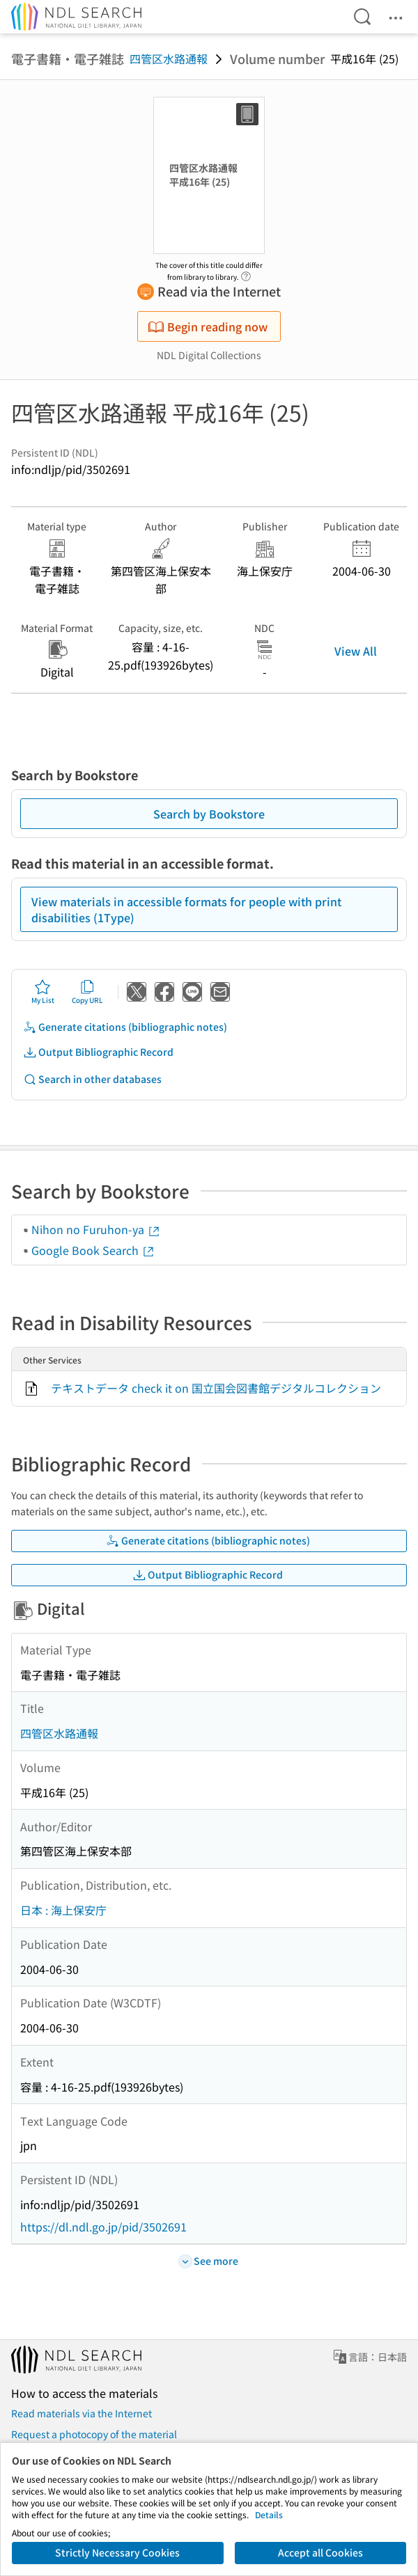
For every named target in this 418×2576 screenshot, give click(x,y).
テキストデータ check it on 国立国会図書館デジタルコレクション (216, 1388)
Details (269, 2514)
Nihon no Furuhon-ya (96, 1229)
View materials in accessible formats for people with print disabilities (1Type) (186, 909)
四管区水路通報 (169, 58)
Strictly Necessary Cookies (117, 2552)
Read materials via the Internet (81, 2413)
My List (42, 992)
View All (355, 650)
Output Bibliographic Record (98, 1052)
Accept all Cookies (320, 2552)
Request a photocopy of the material (94, 2434)
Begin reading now (208, 326)
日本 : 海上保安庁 (63, 1910)
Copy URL (87, 992)
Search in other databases (92, 1079)
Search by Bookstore (209, 813)
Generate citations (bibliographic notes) (125, 1027)
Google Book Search (93, 1250)
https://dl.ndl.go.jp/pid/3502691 (103, 2226)
